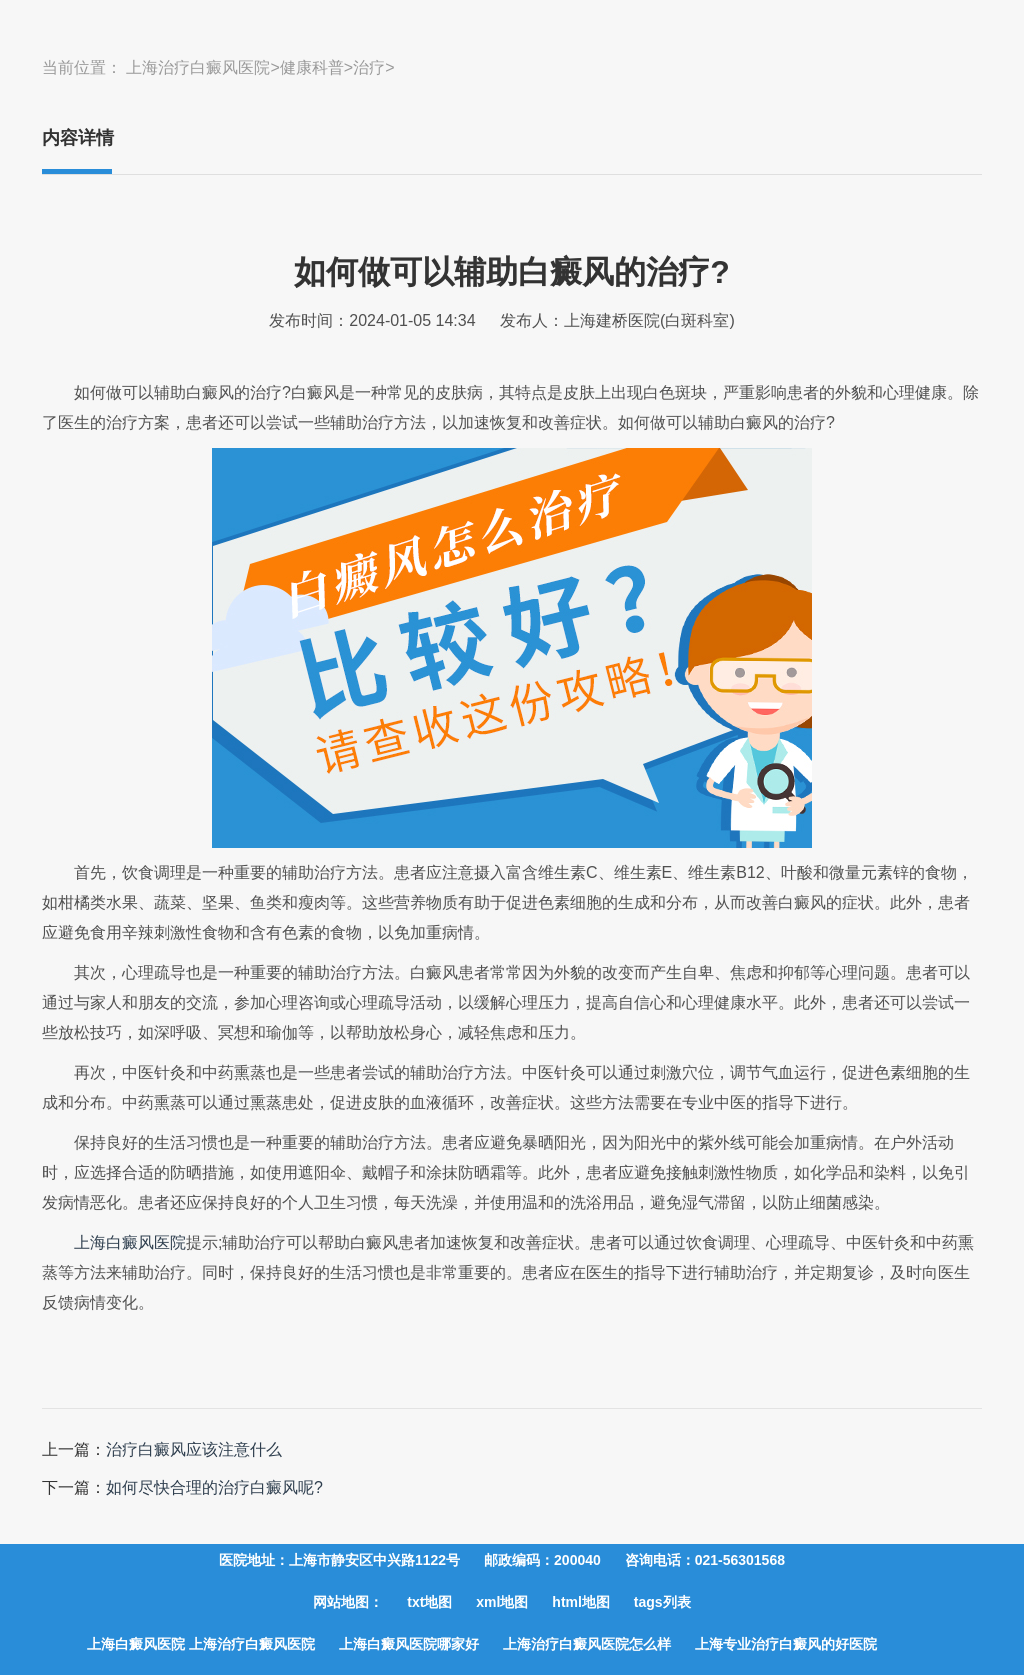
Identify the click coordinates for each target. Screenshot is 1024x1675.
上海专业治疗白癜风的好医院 (786, 1644)
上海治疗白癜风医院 (198, 67)
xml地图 (502, 1602)
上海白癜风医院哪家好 (409, 1644)
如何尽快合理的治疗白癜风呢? (214, 1487)
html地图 (581, 1602)
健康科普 (312, 67)
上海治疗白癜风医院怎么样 (587, 1644)
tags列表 (662, 1602)
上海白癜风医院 (130, 1242)
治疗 (369, 67)
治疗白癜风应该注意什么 (194, 1449)
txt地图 (429, 1602)
